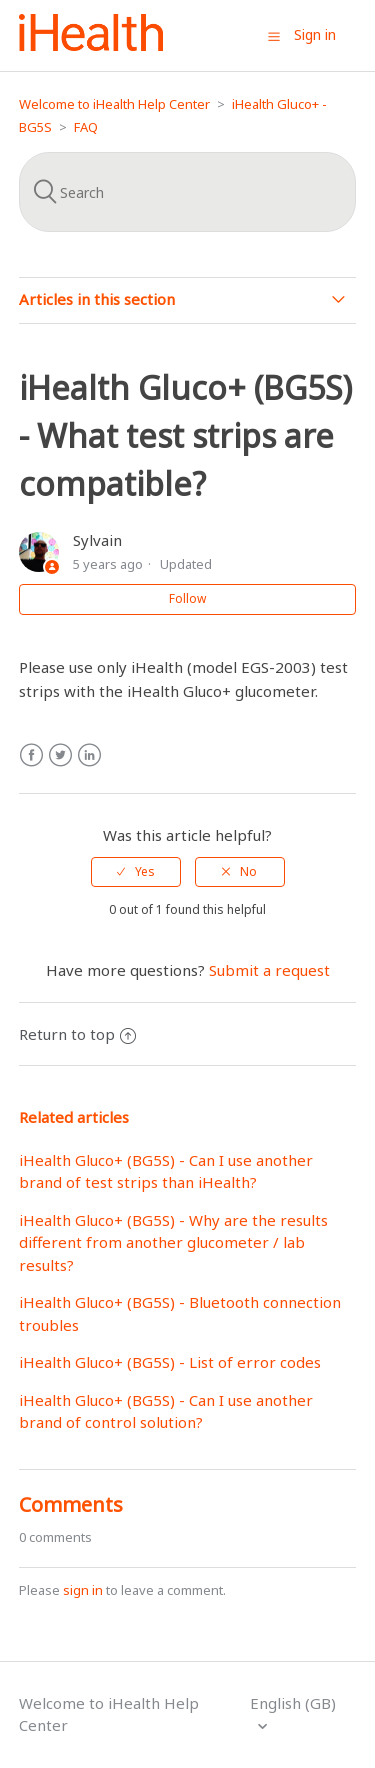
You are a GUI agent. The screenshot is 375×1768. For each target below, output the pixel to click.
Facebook (31, 755)
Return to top (77, 1034)
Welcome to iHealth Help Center (114, 104)
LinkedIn (89, 755)
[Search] (188, 192)
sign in (83, 1590)
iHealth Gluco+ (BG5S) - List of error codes (170, 1362)
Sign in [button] (315, 34)
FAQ (86, 127)
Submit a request (269, 970)
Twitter (60, 755)
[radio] (136, 872)
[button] (274, 36)
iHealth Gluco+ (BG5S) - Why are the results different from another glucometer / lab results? (173, 1242)
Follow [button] (187, 598)
